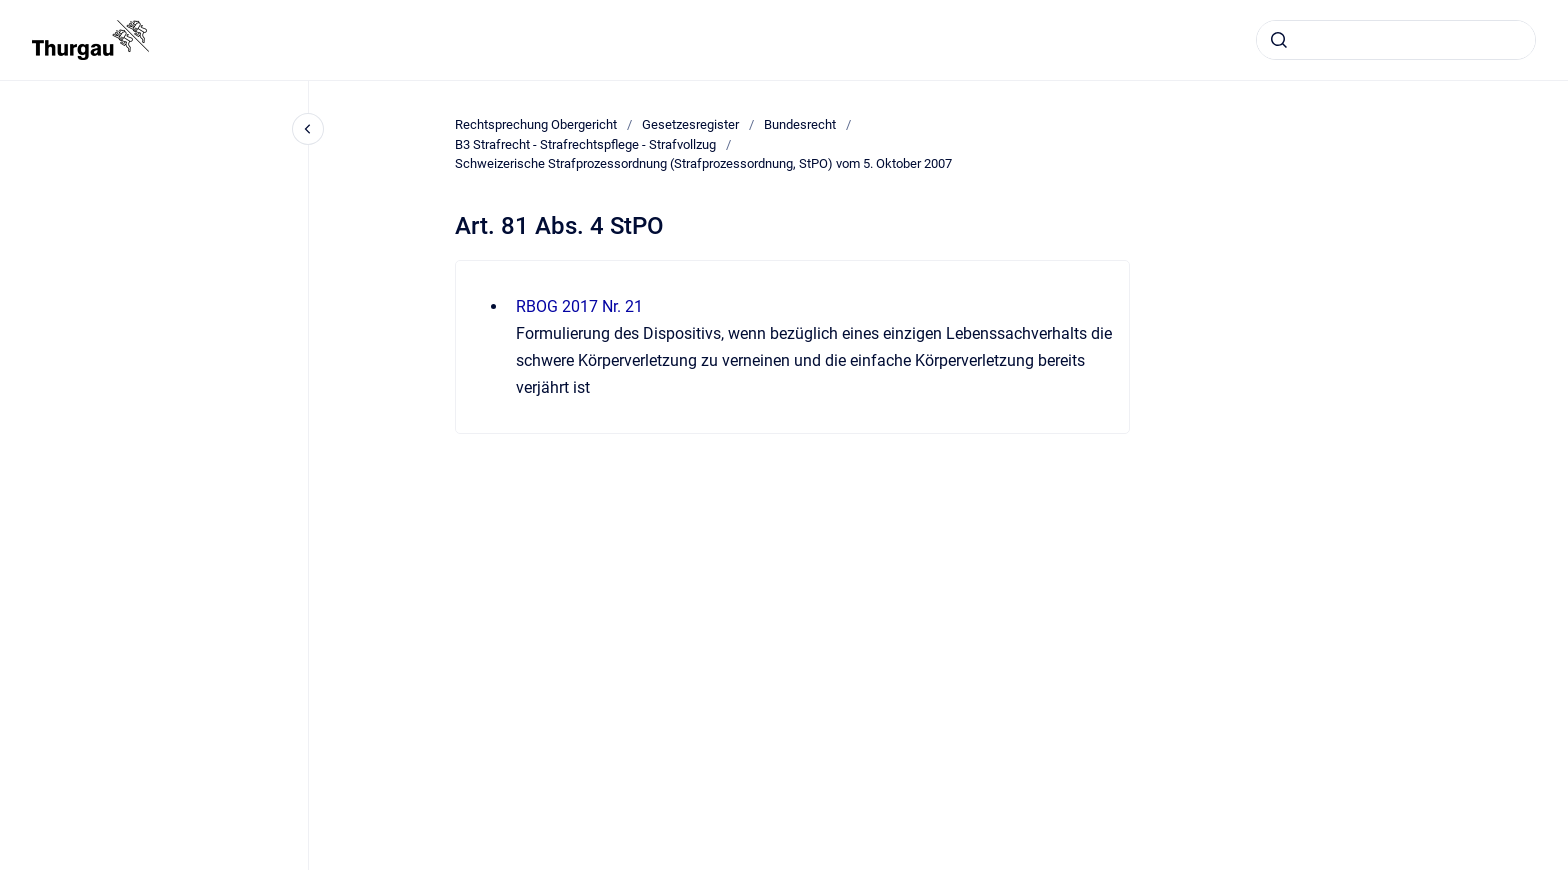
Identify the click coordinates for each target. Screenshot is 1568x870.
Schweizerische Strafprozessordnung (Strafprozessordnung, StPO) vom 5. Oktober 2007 (703, 163)
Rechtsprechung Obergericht (536, 124)
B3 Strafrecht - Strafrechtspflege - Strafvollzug (585, 144)
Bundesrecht (800, 124)
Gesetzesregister (690, 124)
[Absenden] (1279, 40)
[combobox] (1396, 40)
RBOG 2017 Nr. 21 (579, 306)
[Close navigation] (308, 129)
